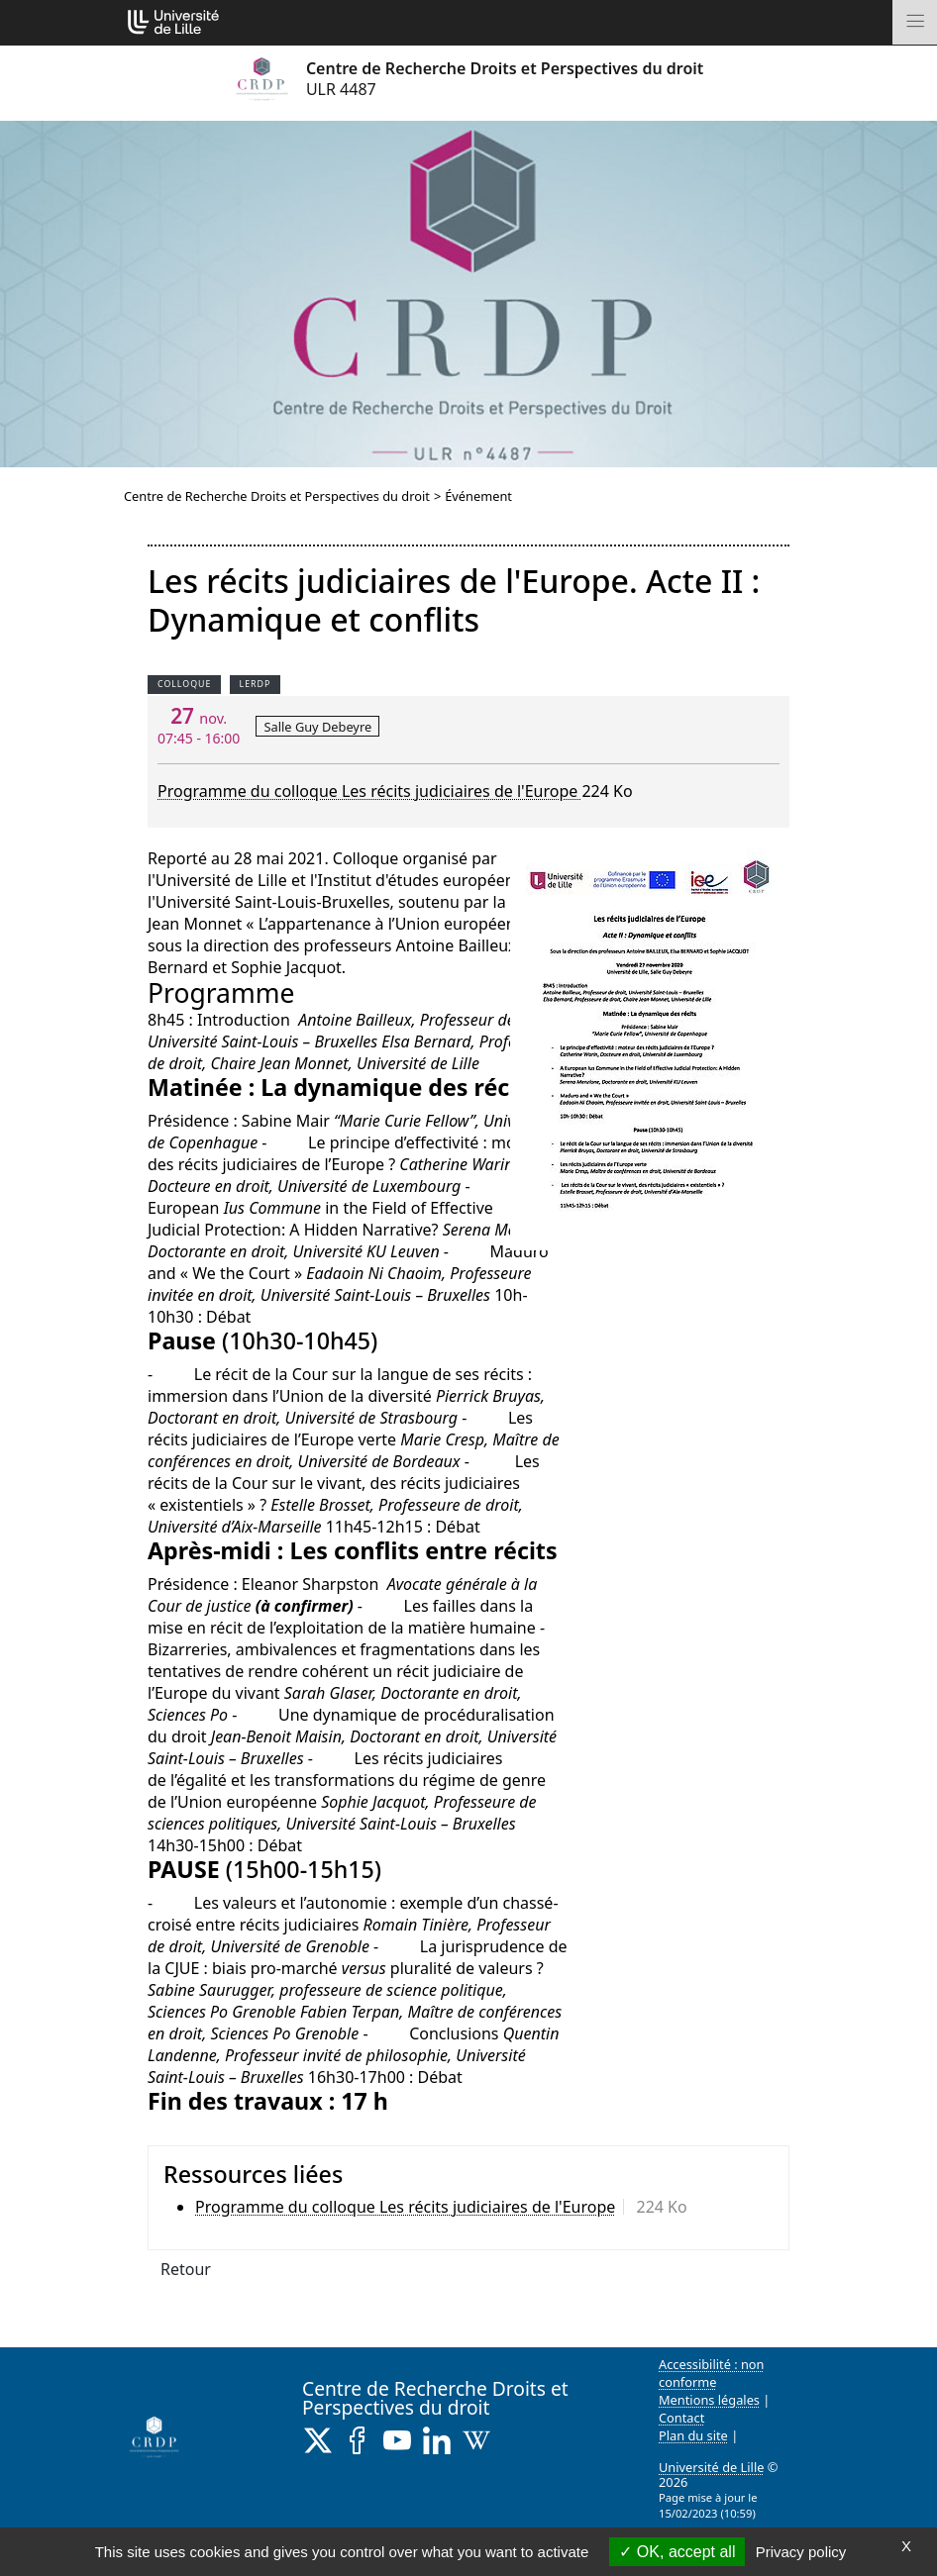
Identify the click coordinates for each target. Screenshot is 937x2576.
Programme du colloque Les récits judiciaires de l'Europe (369, 791)
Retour (185, 2269)
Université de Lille (711, 2467)
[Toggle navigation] (914, 22)
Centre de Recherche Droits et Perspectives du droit (277, 496)
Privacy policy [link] (801, 2551)
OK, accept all (677, 2551)
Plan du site (693, 2435)
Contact (681, 2418)
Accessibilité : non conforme (712, 2373)
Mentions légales (709, 2400)
